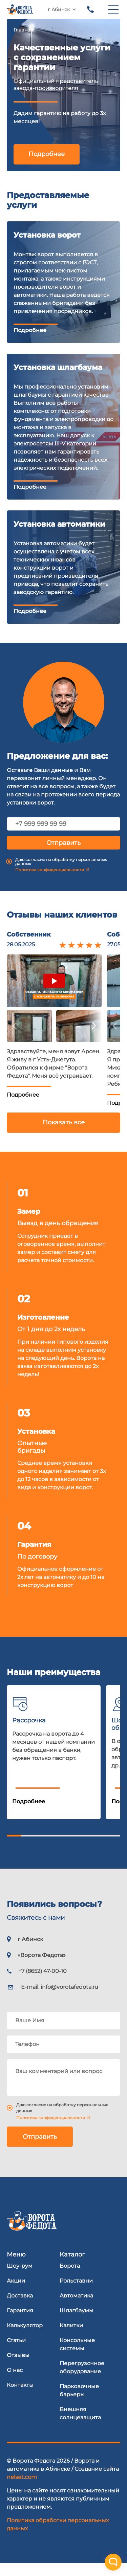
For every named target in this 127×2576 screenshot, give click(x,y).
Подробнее (46, 154)
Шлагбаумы (76, 2323)
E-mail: (59, 2000)
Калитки (71, 2338)
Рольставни (76, 2293)
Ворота (70, 2278)
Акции (16, 2293)
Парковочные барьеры (79, 2403)
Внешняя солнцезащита (80, 2426)
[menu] (113, 9)
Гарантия (20, 2323)
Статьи (16, 2353)
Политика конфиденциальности (49, 882)
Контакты (20, 2398)
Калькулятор (25, 2338)
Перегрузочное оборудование (82, 2380)
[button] (29, 1040)
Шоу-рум (20, 2278)
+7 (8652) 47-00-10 (90, 9)
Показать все (64, 1135)
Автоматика (76, 2308)
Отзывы (18, 2368)
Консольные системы (77, 2357)
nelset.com (22, 2490)
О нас (15, 2383)
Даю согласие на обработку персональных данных (61, 875)
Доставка (20, 2308)
